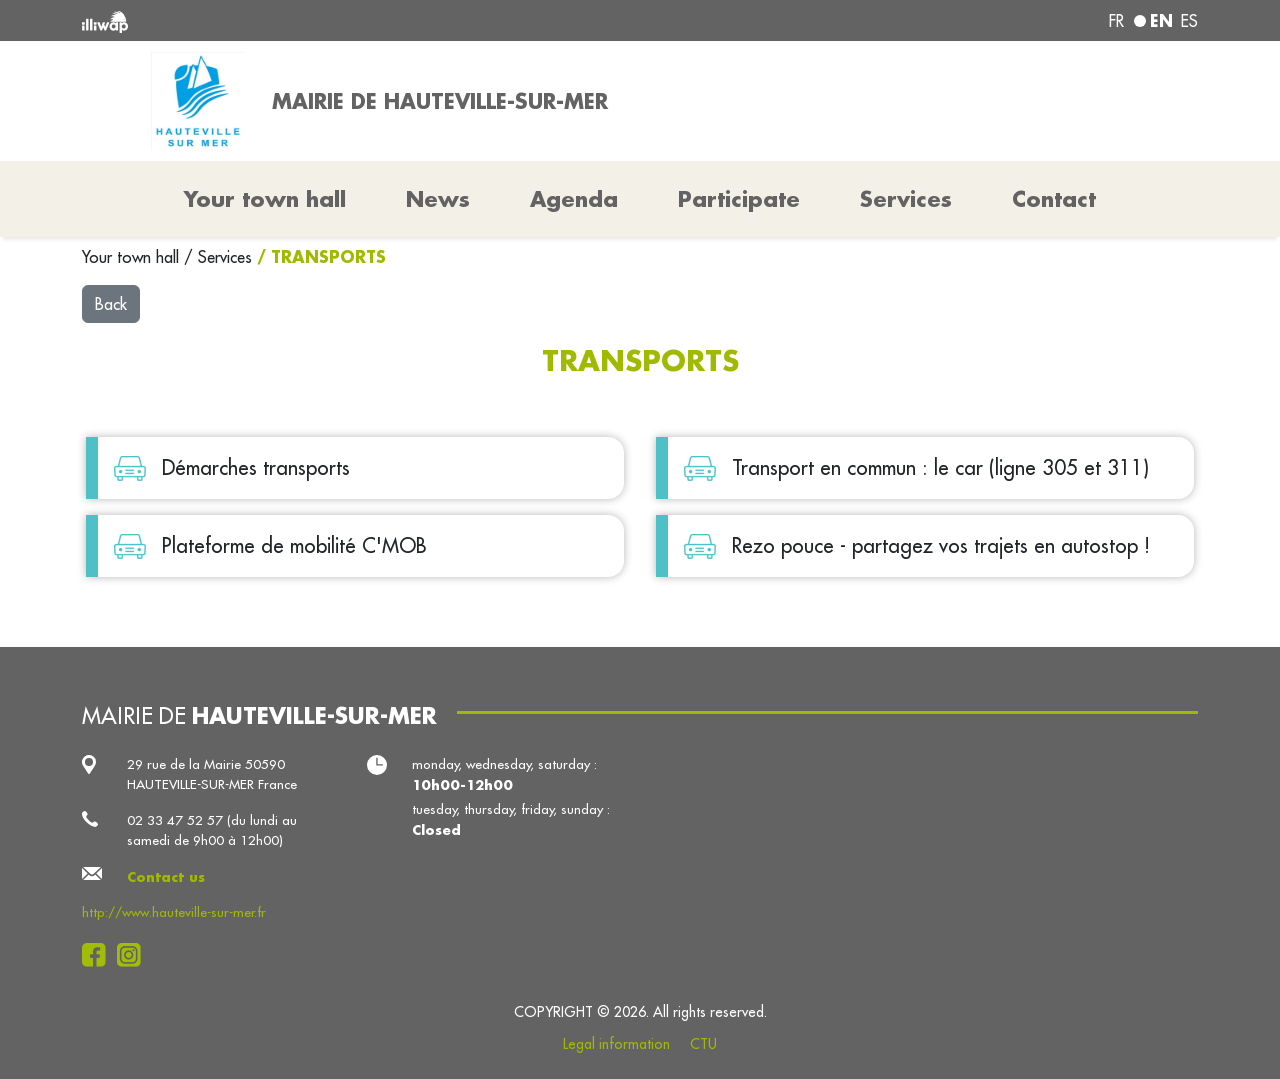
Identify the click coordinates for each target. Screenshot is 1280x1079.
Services (227, 257)
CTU (703, 1044)
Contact (1054, 199)
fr (1116, 21)
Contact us (166, 876)
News (438, 199)
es (1189, 21)
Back (111, 304)
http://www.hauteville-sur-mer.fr (174, 912)
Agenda (574, 199)
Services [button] (906, 199)
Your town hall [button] (265, 199)
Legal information (616, 1044)
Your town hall (133, 257)
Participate (739, 199)
